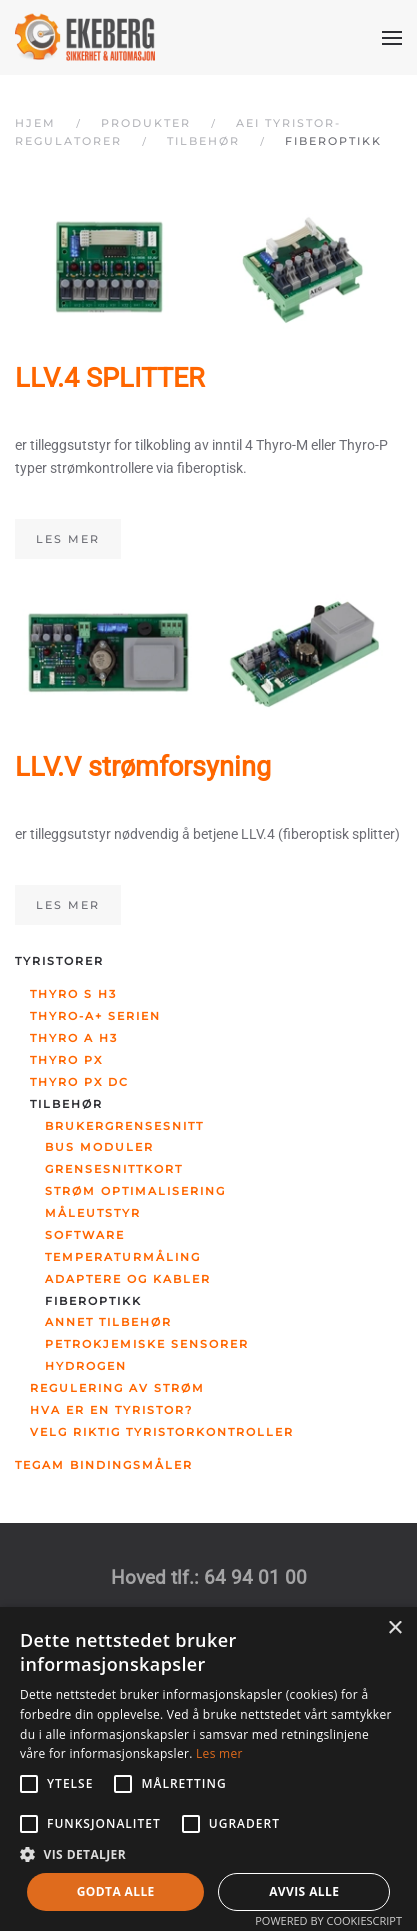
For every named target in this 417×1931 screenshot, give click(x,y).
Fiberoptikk (93, 1301)
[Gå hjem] (85, 37)
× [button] (394, 1628)
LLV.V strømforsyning (143, 766)
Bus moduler (99, 1147)
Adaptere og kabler (128, 1279)
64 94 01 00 (255, 1578)
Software (85, 1235)
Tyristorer (59, 961)
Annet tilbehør (108, 1322)
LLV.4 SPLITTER (110, 377)
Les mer (68, 539)
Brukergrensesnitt (124, 1126)
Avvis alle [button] (304, 1891)
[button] (392, 38)
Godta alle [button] (116, 1891)
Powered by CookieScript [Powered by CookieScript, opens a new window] (328, 1920)
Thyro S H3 (73, 994)
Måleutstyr (93, 1213)
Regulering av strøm (117, 1388)
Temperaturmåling (123, 1257)
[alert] (208, 1769)
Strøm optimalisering (135, 1191)
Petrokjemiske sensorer (147, 1344)
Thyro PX (66, 1060)
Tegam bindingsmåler (104, 1465)
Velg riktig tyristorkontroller (162, 1432)
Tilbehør (66, 1104)
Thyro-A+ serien (95, 1016)
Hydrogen (86, 1366)
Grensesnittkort (114, 1169)
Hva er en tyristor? (111, 1410)
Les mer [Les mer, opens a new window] (219, 1753)
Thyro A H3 (74, 1038)
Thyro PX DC (79, 1082)
